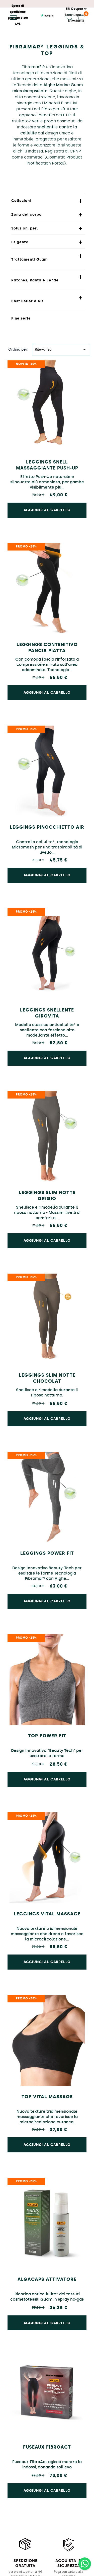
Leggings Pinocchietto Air (47, 827)
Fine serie (21, 318)
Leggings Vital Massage (47, 1914)
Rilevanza (61, 350)
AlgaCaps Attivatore (47, 2279)
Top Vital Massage (47, 2096)
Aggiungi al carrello (47, 2323)
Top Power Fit (47, 1736)
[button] (12, 17)
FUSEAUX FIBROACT (47, 2447)
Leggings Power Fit (47, 1553)
